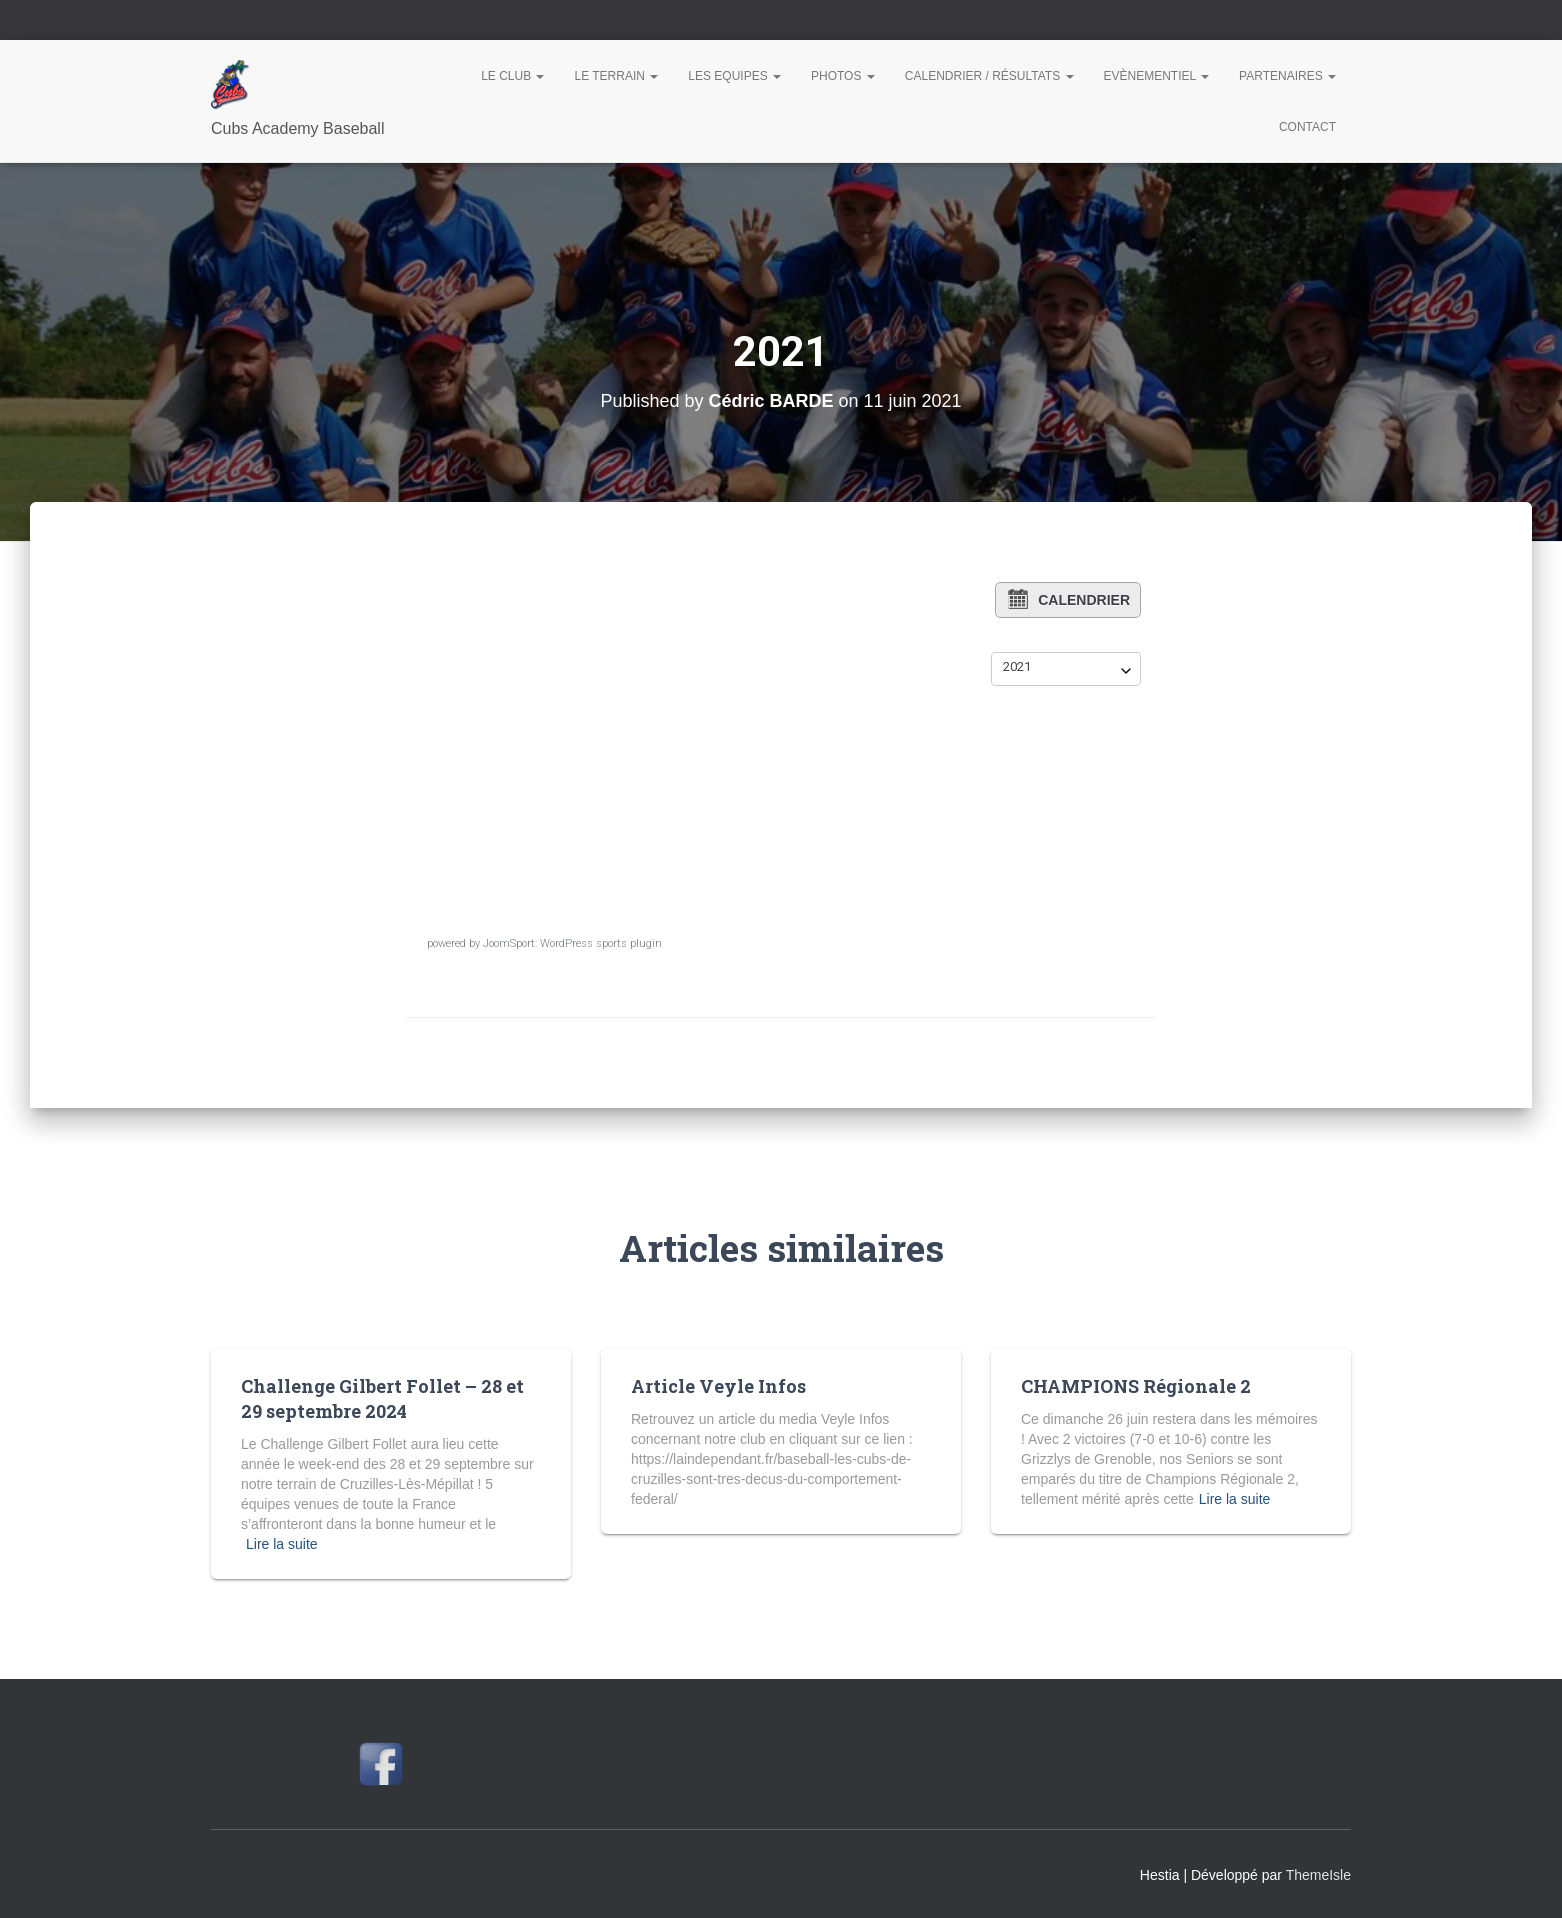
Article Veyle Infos (718, 1386)
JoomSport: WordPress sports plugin (572, 943)
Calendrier (1068, 599)
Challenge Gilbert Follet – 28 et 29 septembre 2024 (382, 1398)
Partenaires (1287, 76)
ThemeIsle (1318, 1875)
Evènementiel (1157, 76)
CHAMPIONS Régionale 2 (1136, 1386)
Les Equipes (734, 76)
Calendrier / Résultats (989, 76)
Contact (1307, 127)
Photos (843, 76)
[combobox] (1066, 667)
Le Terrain (616, 76)
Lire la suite (282, 1544)
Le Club (512, 76)
